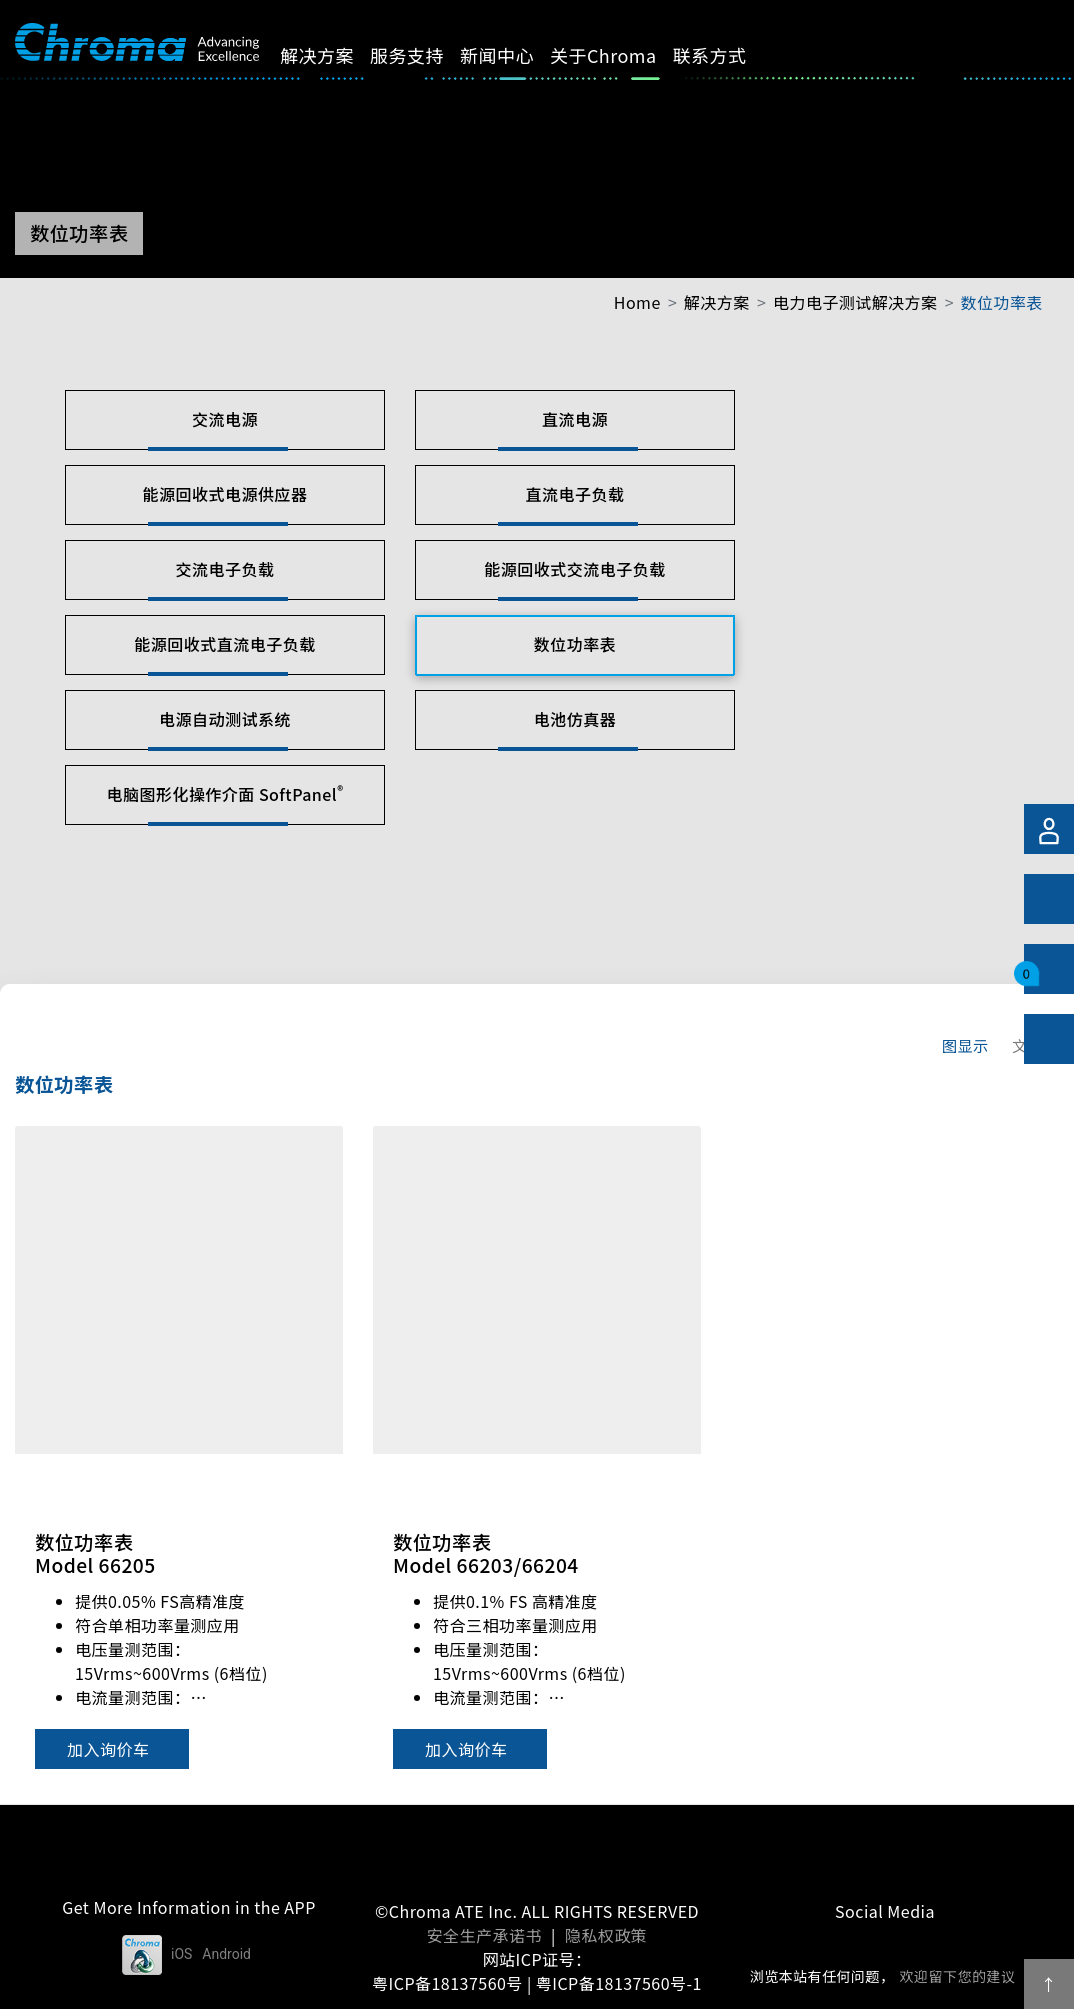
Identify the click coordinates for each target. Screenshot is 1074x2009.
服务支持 (425, 55)
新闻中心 (514, 55)
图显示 (965, 1045)
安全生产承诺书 (484, 1935)
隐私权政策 (606, 1935)
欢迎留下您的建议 (957, 1976)
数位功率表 (1002, 302)
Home (637, 302)
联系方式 (727, 55)
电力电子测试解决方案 (855, 302)
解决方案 (335, 55)
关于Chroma (620, 55)
